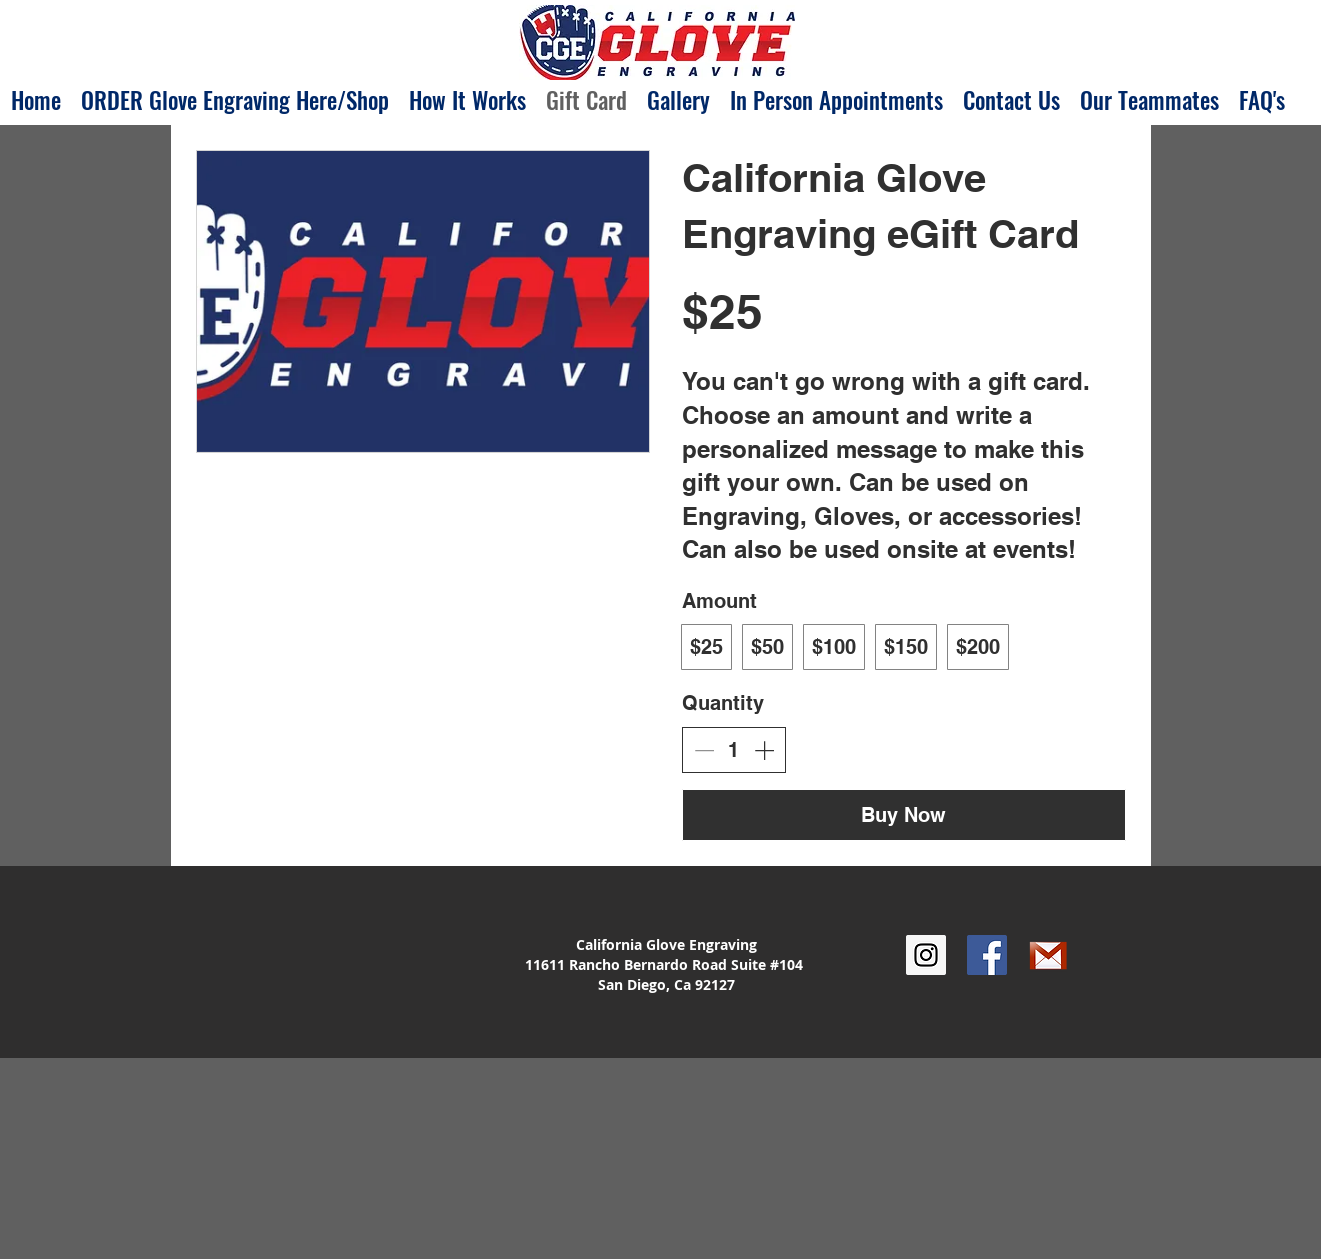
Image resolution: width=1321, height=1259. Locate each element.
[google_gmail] (1048, 955)
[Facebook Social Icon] (987, 955)
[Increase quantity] (764, 750)
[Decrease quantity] (704, 750)
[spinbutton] (734, 750)
